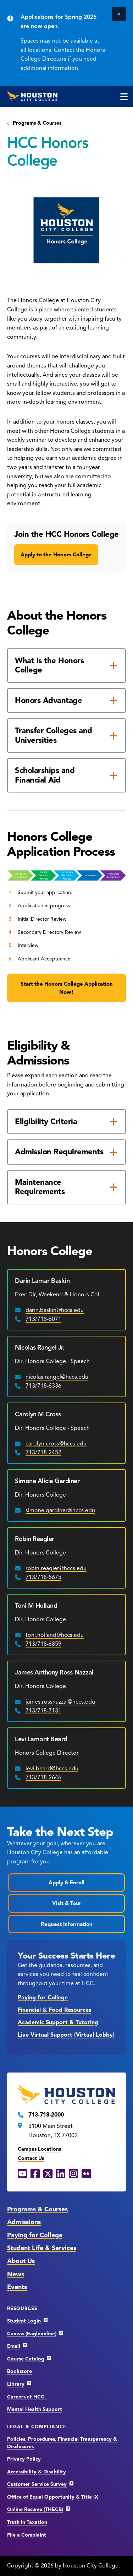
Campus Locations (39, 2149)
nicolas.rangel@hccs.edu (57, 1376)
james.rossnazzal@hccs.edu (60, 1701)
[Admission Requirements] (66, 1152)
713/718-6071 (43, 1319)
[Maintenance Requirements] (66, 1187)
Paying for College (43, 1997)
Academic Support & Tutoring (58, 2022)
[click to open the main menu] (124, 96)
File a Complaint (26, 2535)
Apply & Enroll (66, 1882)
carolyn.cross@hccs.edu (56, 1443)
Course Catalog (25, 2359)
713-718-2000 (46, 2114)
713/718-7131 (43, 1710)
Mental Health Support (34, 2409)
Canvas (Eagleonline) (31, 2334)
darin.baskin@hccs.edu (55, 1310)
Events (17, 2287)
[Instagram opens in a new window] (73, 2174)
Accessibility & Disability (36, 2472)
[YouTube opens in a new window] (22, 2174)
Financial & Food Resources (54, 2010)
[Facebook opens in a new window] (35, 2174)
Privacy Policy (24, 2459)
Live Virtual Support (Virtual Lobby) (66, 2034)
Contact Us (31, 2158)
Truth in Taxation (27, 2522)
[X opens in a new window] (47, 2174)
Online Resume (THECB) (35, 2509)
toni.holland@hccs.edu (55, 1635)
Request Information (67, 1924)
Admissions (24, 2222)
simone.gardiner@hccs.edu (60, 1510)
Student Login (24, 2321)
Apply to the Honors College (56, 554)
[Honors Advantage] (66, 701)
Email (13, 2346)
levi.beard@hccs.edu (52, 1768)
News (15, 2274)
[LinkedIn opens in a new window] (60, 2174)
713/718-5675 (43, 1577)
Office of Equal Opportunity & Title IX (52, 2497)
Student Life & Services (41, 2248)
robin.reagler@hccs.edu (56, 1568)
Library (15, 2384)
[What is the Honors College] (66, 665)
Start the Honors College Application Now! (67, 988)
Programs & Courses (37, 123)
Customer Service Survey (37, 2484)
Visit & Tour (66, 1903)
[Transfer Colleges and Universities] (66, 735)
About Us (21, 2261)
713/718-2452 (43, 1452)
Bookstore (19, 2371)
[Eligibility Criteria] (66, 1122)
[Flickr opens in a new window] (86, 2174)
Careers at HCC (27, 2397)
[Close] (119, 14)
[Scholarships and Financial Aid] (66, 775)
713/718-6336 (43, 1385)
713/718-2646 (43, 1777)
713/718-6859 (43, 1644)
